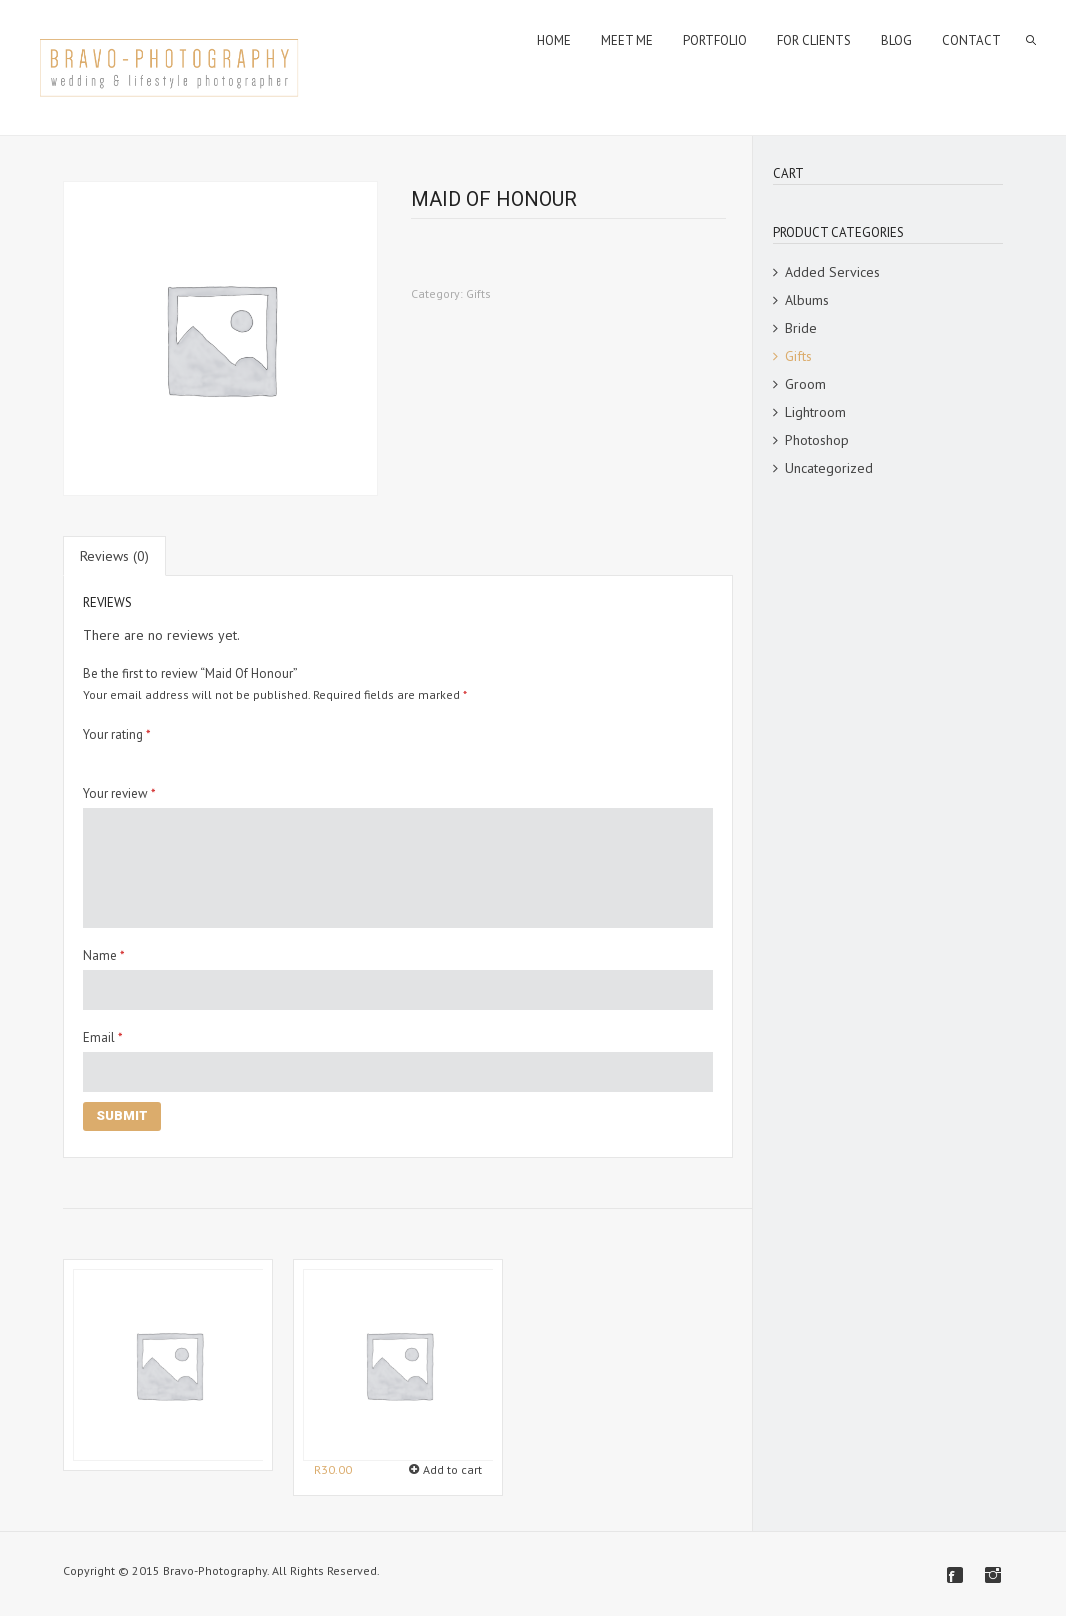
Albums (807, 300)
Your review (119, 793)
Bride (801, 328)
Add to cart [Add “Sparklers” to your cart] (452, 1469)
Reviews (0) (114, 556)
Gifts (478, 293)
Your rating (117, 734)
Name (104, 955)
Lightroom (815, 412)
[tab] (114, 556)
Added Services (832, 272)
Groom (805, 384)
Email (103, 1037)
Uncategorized (829, 468)
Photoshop (817, 440)
